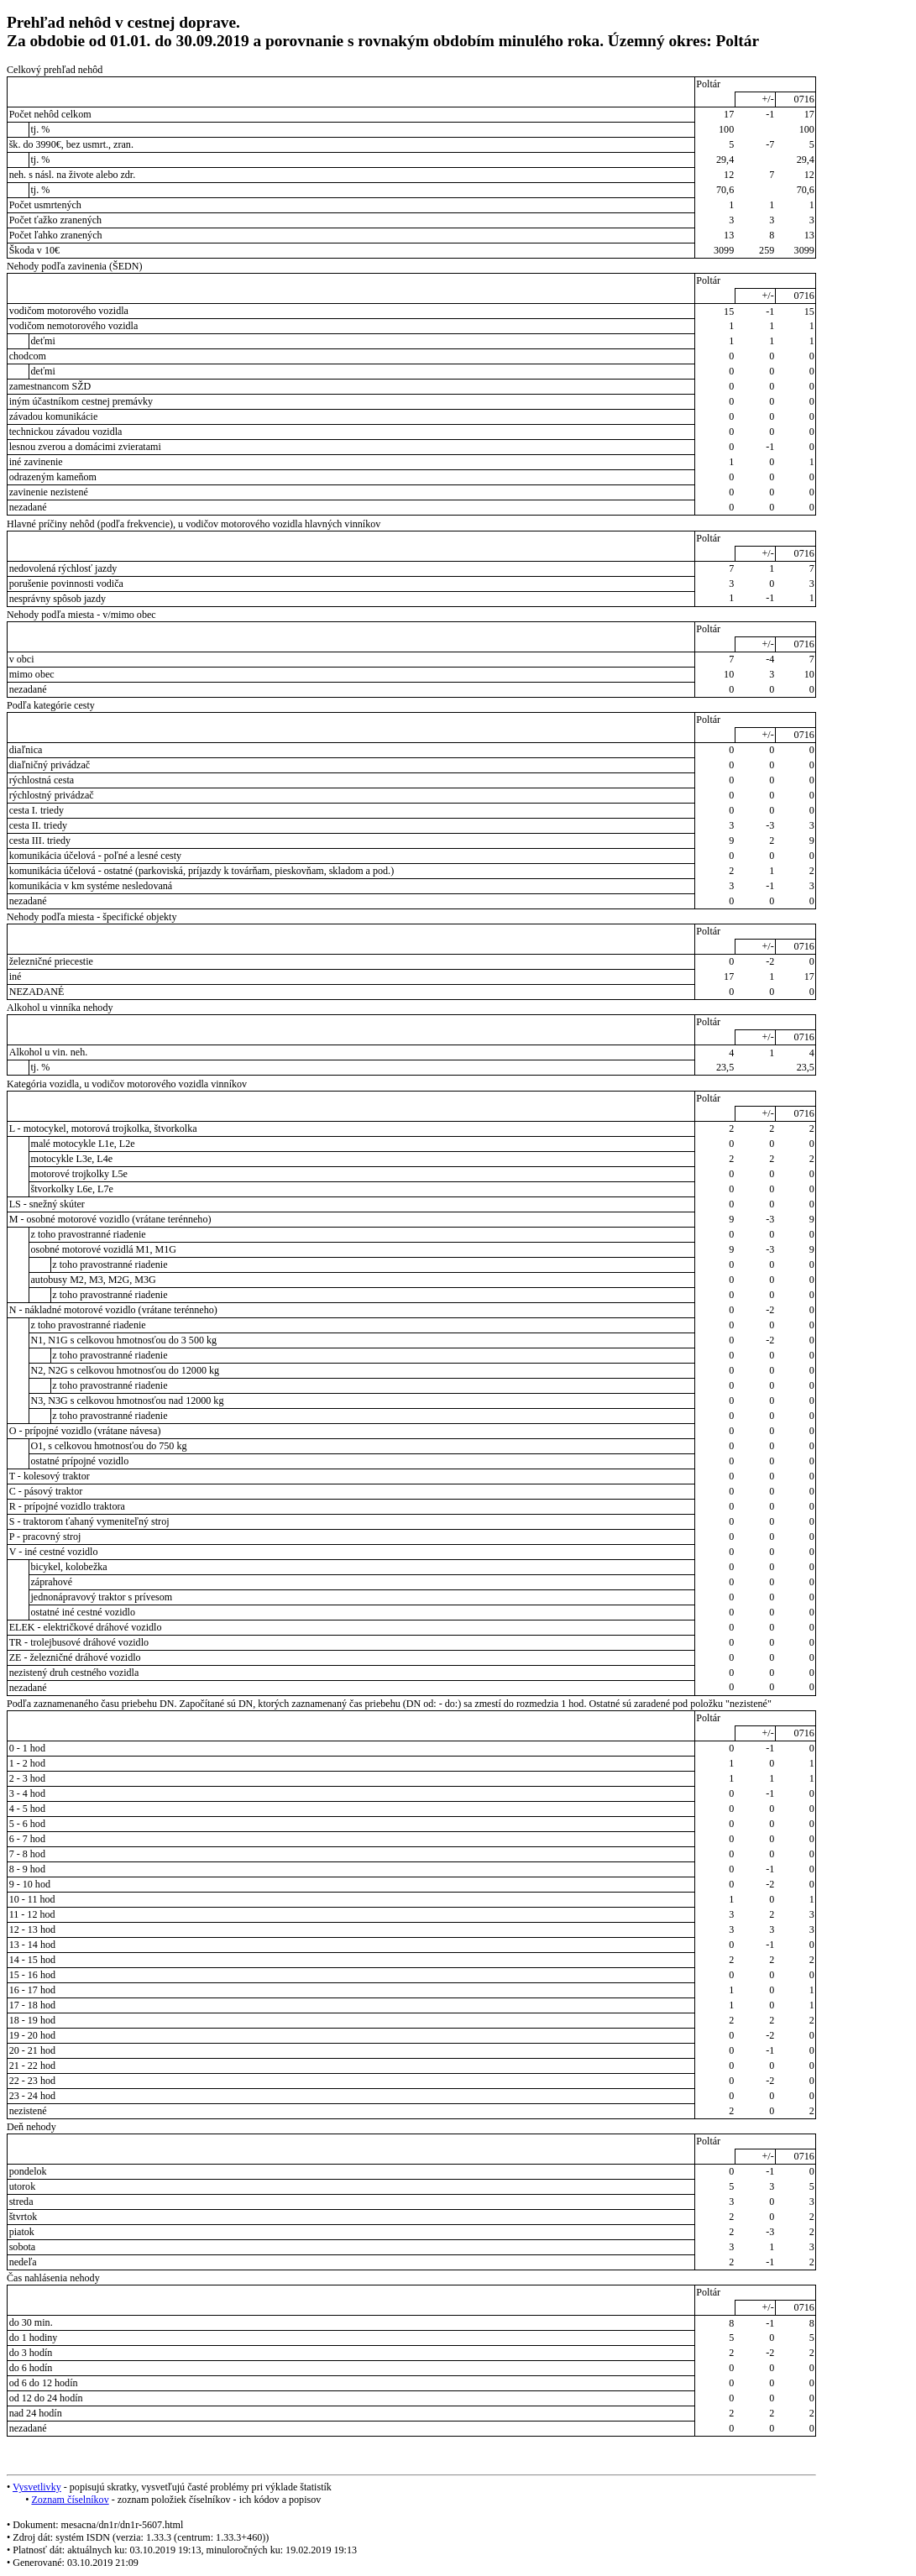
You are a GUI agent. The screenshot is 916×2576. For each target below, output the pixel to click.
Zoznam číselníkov (69, 2499)
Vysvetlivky (37, 2487)
